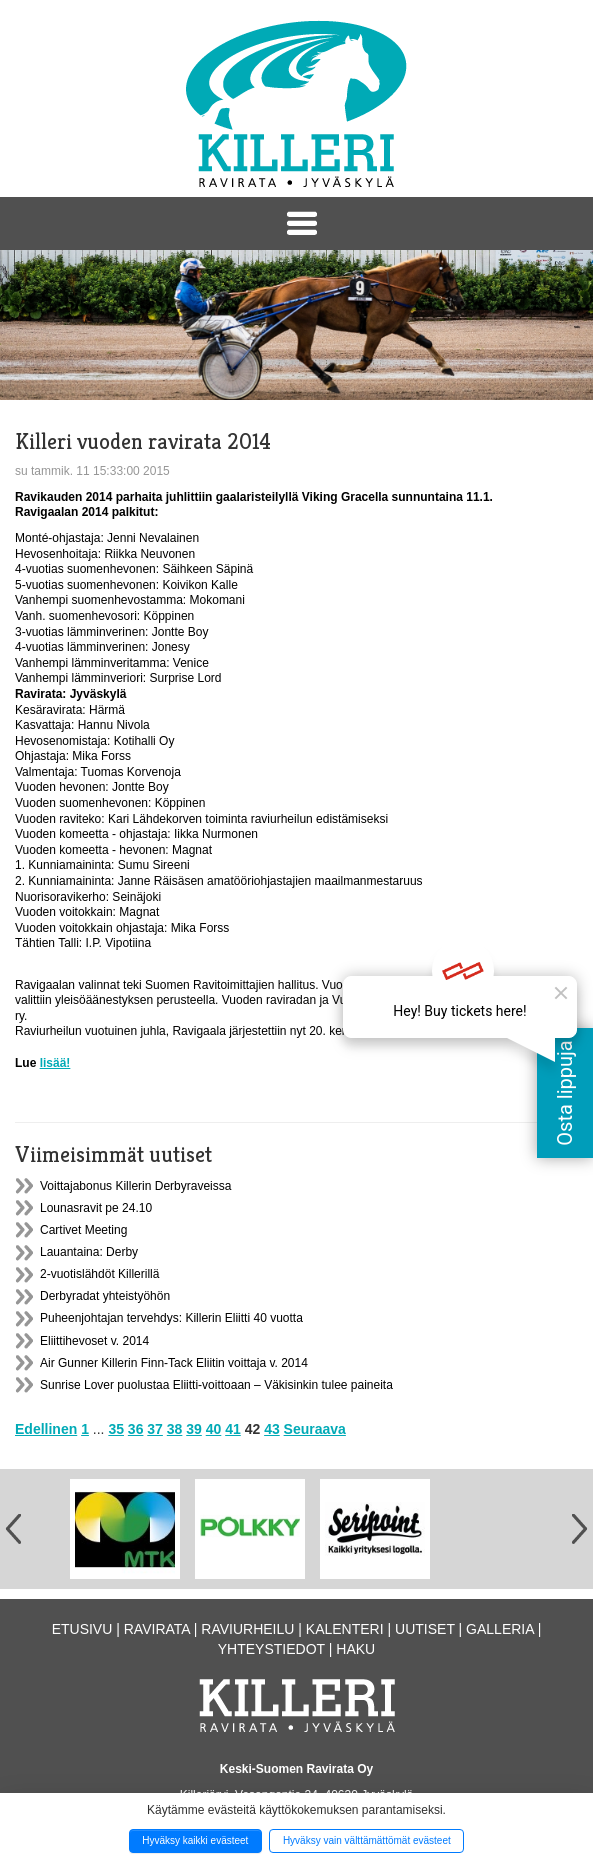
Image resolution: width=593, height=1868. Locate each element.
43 (272, 1429)
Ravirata (157, 1629)
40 (214, 1429)
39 (194, 1429)
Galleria (500, 1629)
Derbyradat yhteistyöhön (105, 1296)
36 (136, 1429)
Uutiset (425, 1629)
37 (155, 1429)
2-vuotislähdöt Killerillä (99, 1274)
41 (233, 1429)
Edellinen (46, 1429)
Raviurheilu (247, 1629)
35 (116, 1429)
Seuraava (315, 1429)
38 (175, 1429)
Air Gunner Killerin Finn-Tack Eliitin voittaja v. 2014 (174, 1363)
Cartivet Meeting (83, 1230)
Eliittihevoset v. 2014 (94, 1341)
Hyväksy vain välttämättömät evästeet (367, 1840)
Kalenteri (345, 1629)
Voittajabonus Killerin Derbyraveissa (135, 1186)
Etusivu (82, 1629)
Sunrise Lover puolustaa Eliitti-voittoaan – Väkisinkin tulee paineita (216, 1385)
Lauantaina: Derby (89, 1252)
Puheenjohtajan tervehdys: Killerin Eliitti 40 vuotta (171, 1318)
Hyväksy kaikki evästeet (195, 1840)
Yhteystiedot (271, 1649)
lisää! (55, 1063)
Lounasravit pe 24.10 (96, 1208)
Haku (355, 1649)
